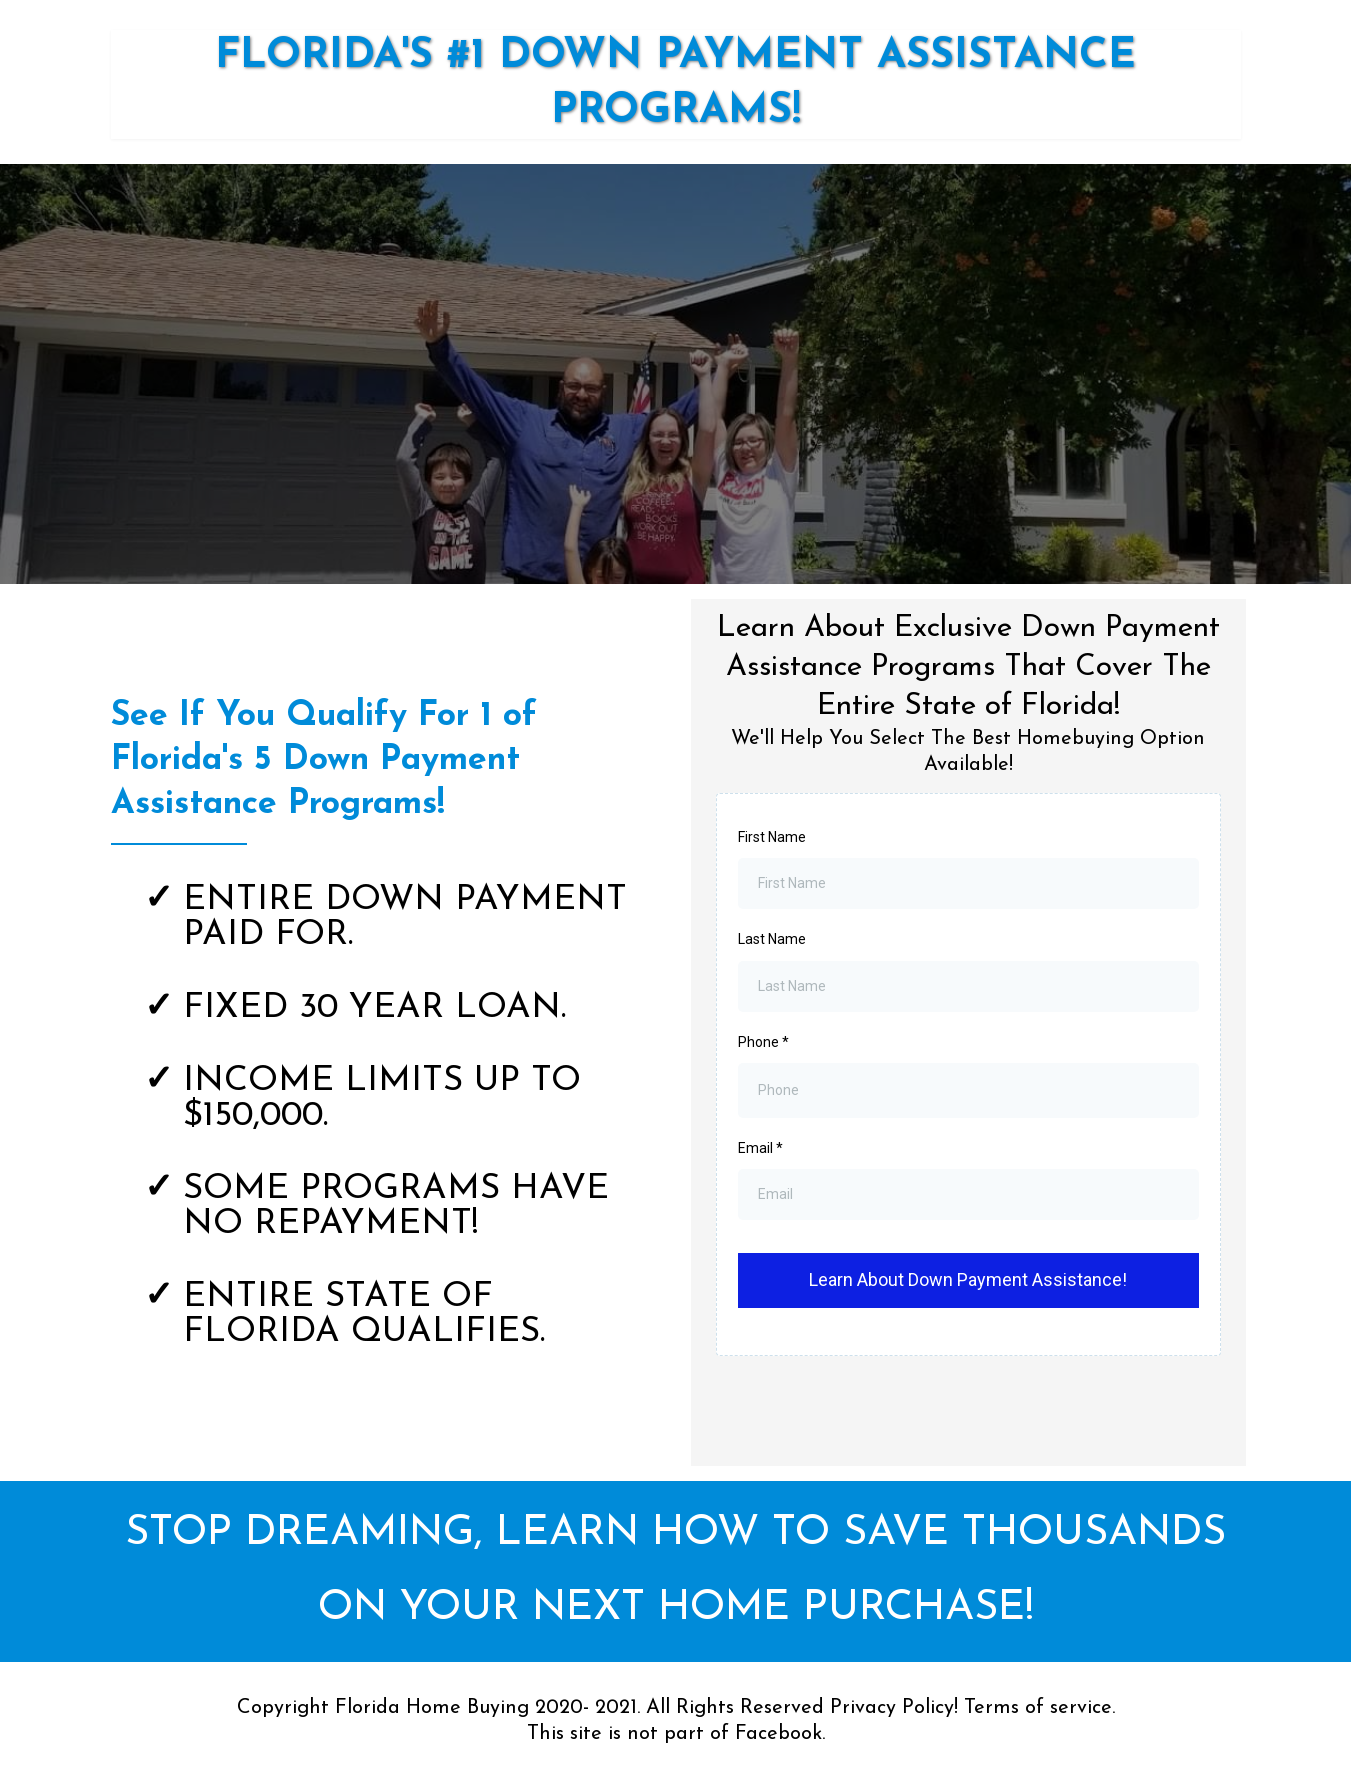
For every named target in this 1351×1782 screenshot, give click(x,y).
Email (760, 1148)
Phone (763, 1042)
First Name (772, 837)
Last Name (772, 939)
